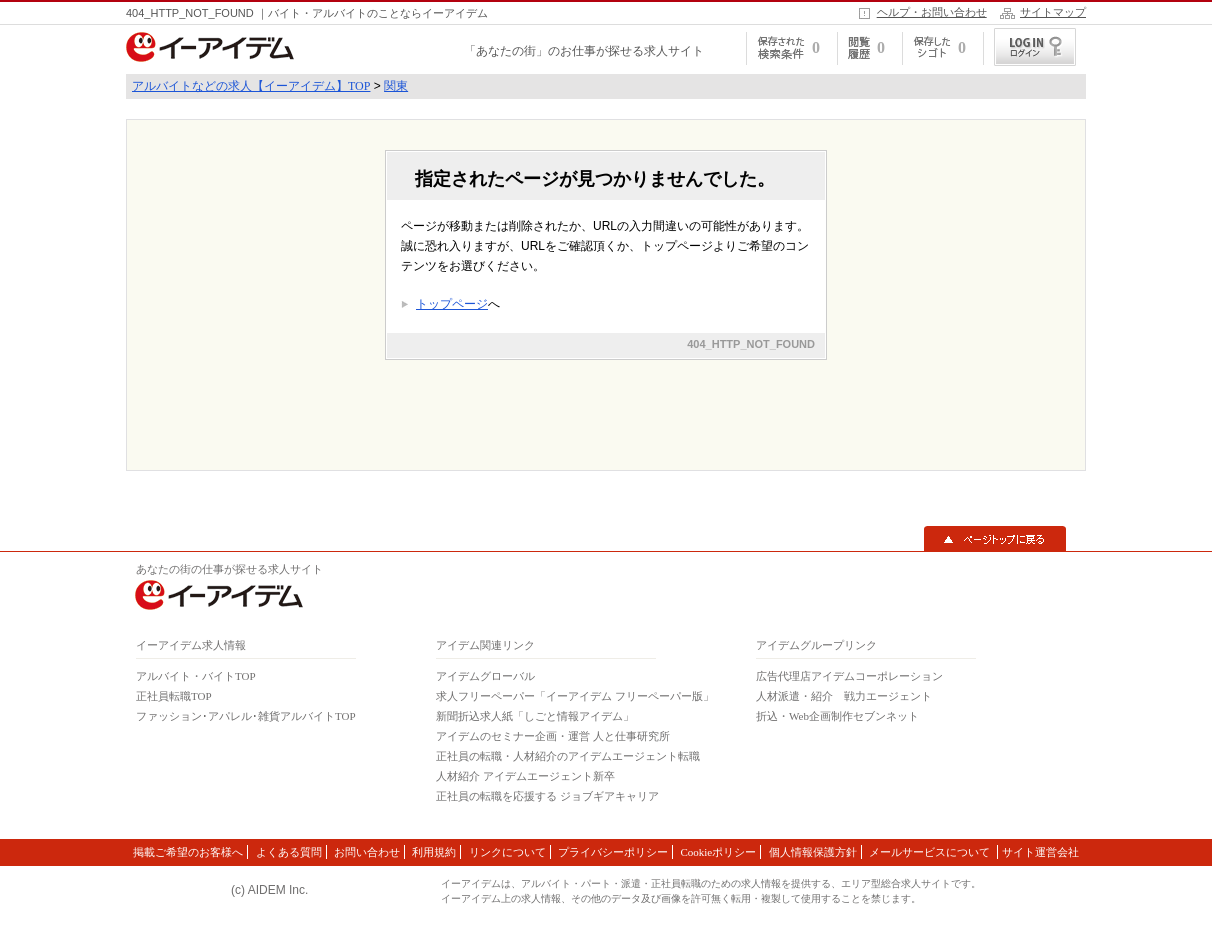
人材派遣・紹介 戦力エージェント (844, 696)
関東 (396, 86)
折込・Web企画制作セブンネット (837, 716)
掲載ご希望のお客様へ (188, 852)
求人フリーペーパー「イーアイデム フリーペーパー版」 (575, 696)
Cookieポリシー (718, 852)
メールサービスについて (931, 852)
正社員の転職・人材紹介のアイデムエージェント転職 (568, 756)
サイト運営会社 (1040, 852)
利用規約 (434, 852)
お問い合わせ (367, 852)
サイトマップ (1053, 12)
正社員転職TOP (174, 696)
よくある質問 (289, 852)
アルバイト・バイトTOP (196, 676)
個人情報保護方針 (813, 852)
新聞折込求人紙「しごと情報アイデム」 (535, 716)
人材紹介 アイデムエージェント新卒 (525, 776)
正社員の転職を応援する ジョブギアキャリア (547, 796)
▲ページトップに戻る (995, 539)
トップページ (452, 304)
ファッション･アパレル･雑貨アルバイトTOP (246, 716)
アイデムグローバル (485, 676)
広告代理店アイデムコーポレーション (849, 676)
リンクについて (507, 852)
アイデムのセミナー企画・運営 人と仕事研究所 (553, 736)
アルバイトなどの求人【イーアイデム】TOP (251, 86)
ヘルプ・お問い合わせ (932, 12)
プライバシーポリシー (613, 852)
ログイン (1035, 47)
